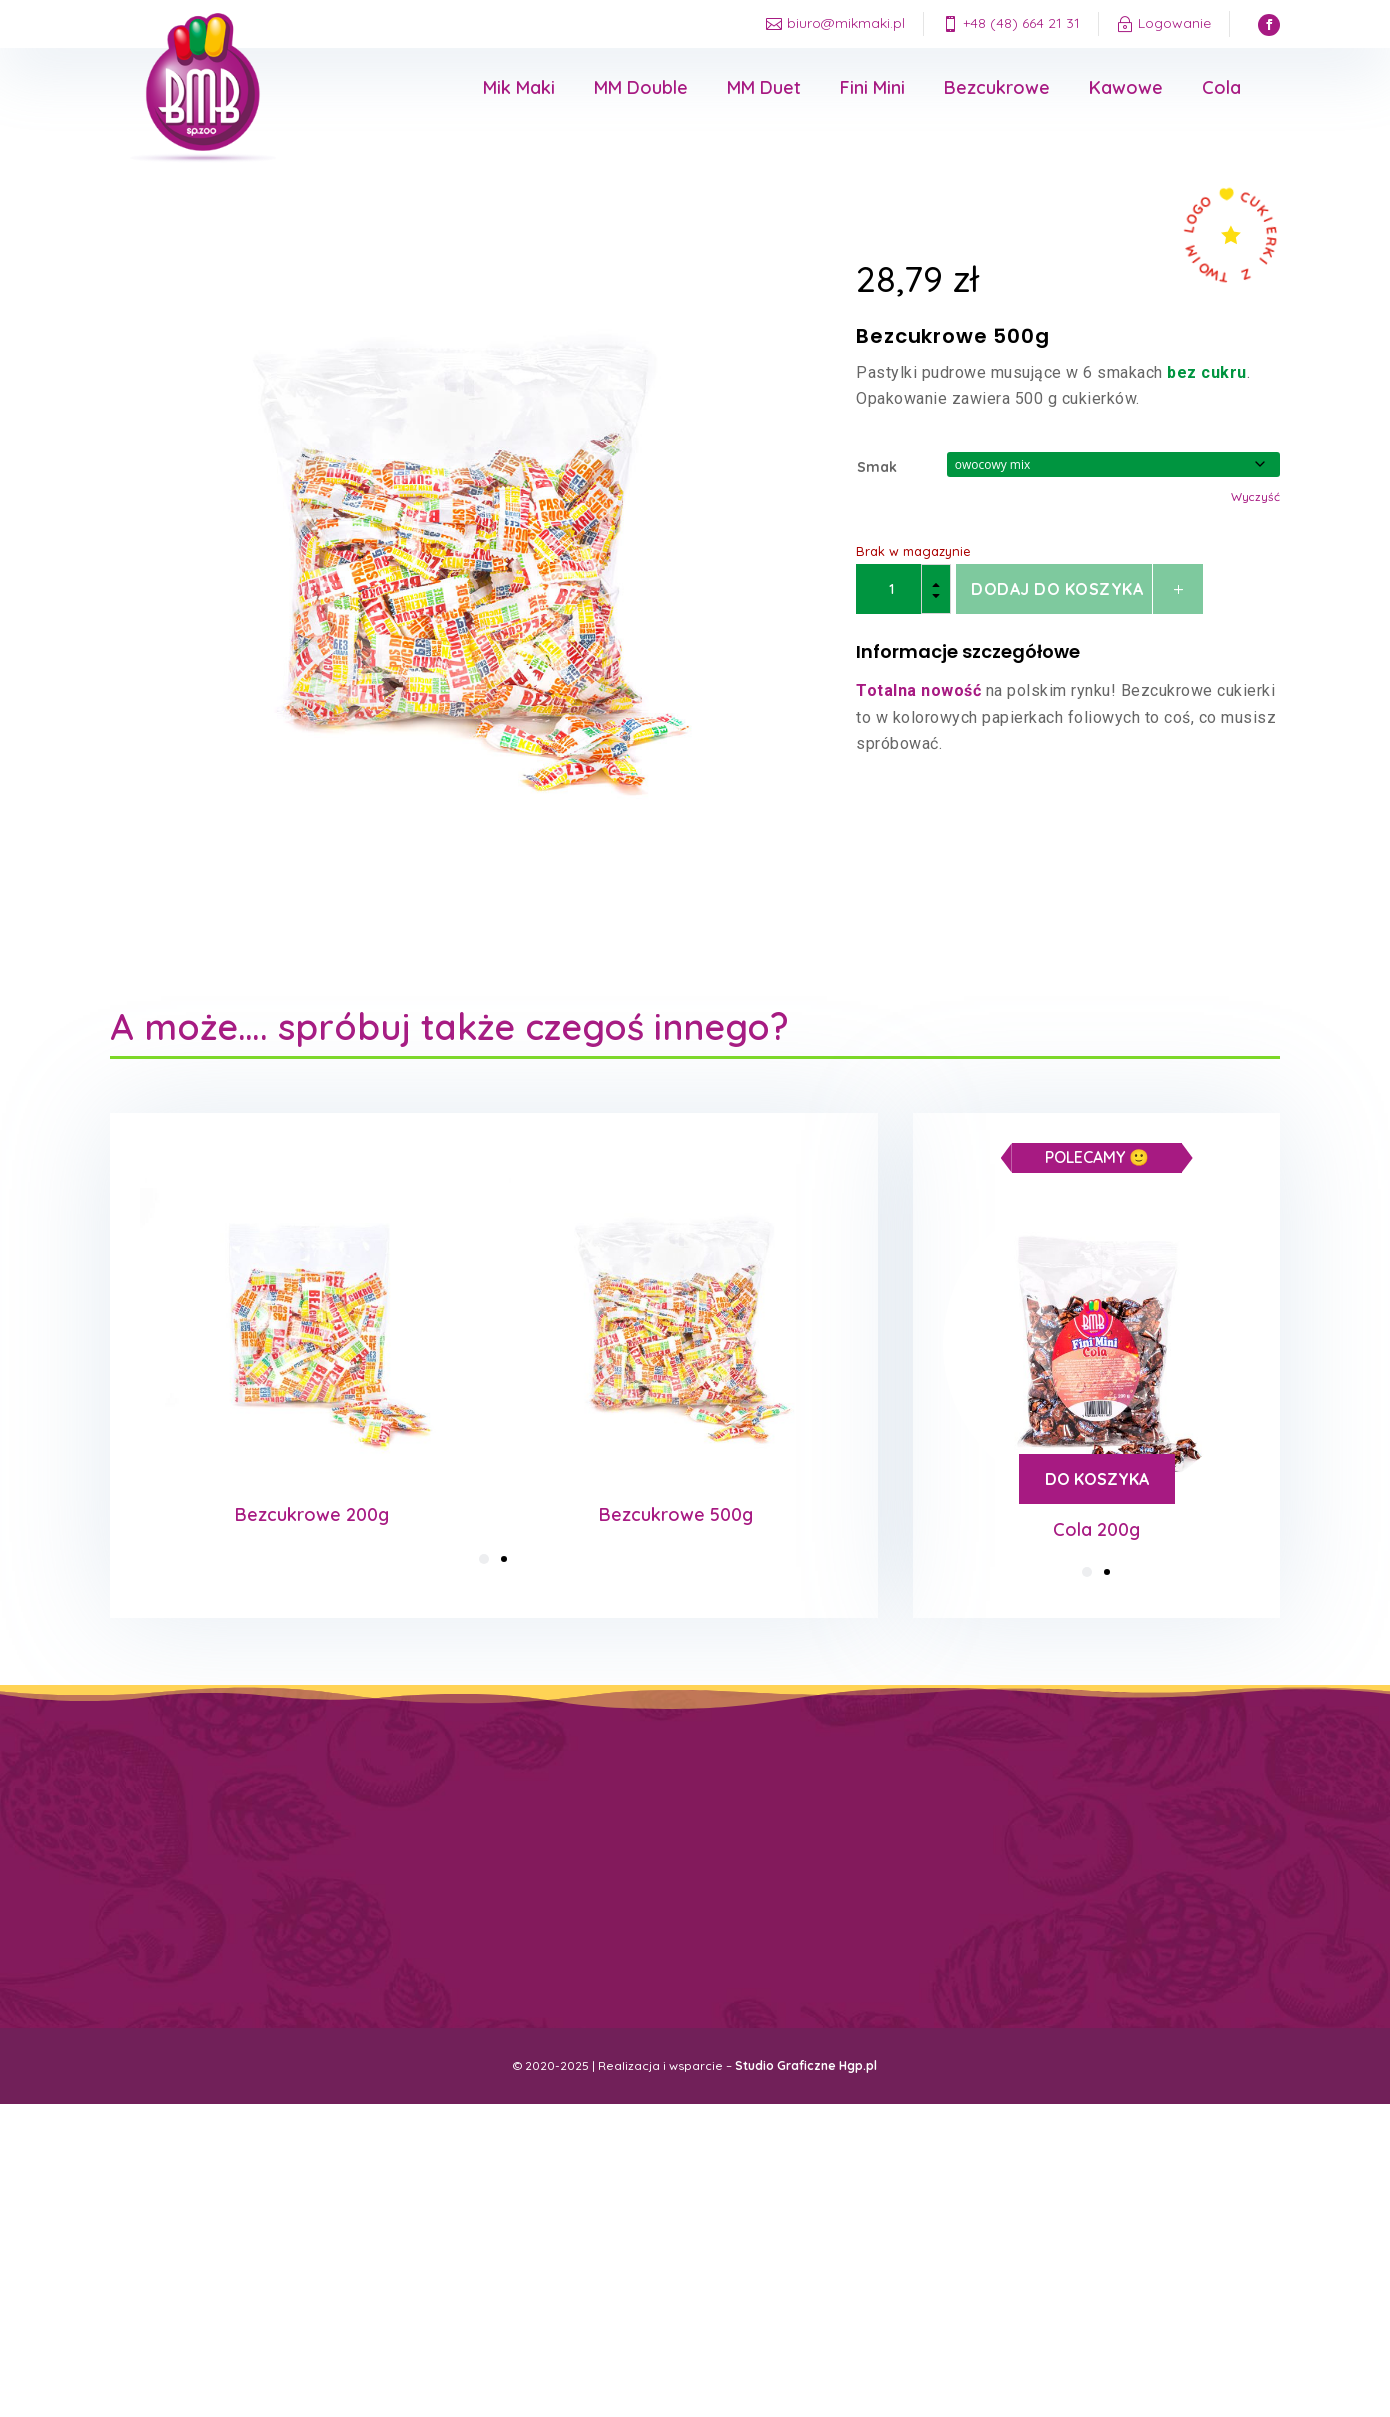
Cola (1221, 87)
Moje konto (815, 1854)
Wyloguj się (814, 1915)
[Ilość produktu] (903, 589)
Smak (877, 467)
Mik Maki (519, 87)
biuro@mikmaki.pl (846, 23)
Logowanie (1174, 23)
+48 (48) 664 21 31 (1021, 23)
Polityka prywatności (528, 1868)
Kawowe (1126, 87)
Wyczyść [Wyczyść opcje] (1255, 496)
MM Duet (764, 87)
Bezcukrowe (997, 87)
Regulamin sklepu (519, 1884)
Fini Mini (872, 87)
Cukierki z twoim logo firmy (540, 1916)
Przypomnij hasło (827, 1894)
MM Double (641, 87)
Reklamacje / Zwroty (527, 1900)
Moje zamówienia (825, 1874)
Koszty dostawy (518, 1852)
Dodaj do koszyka (1057, 589)
